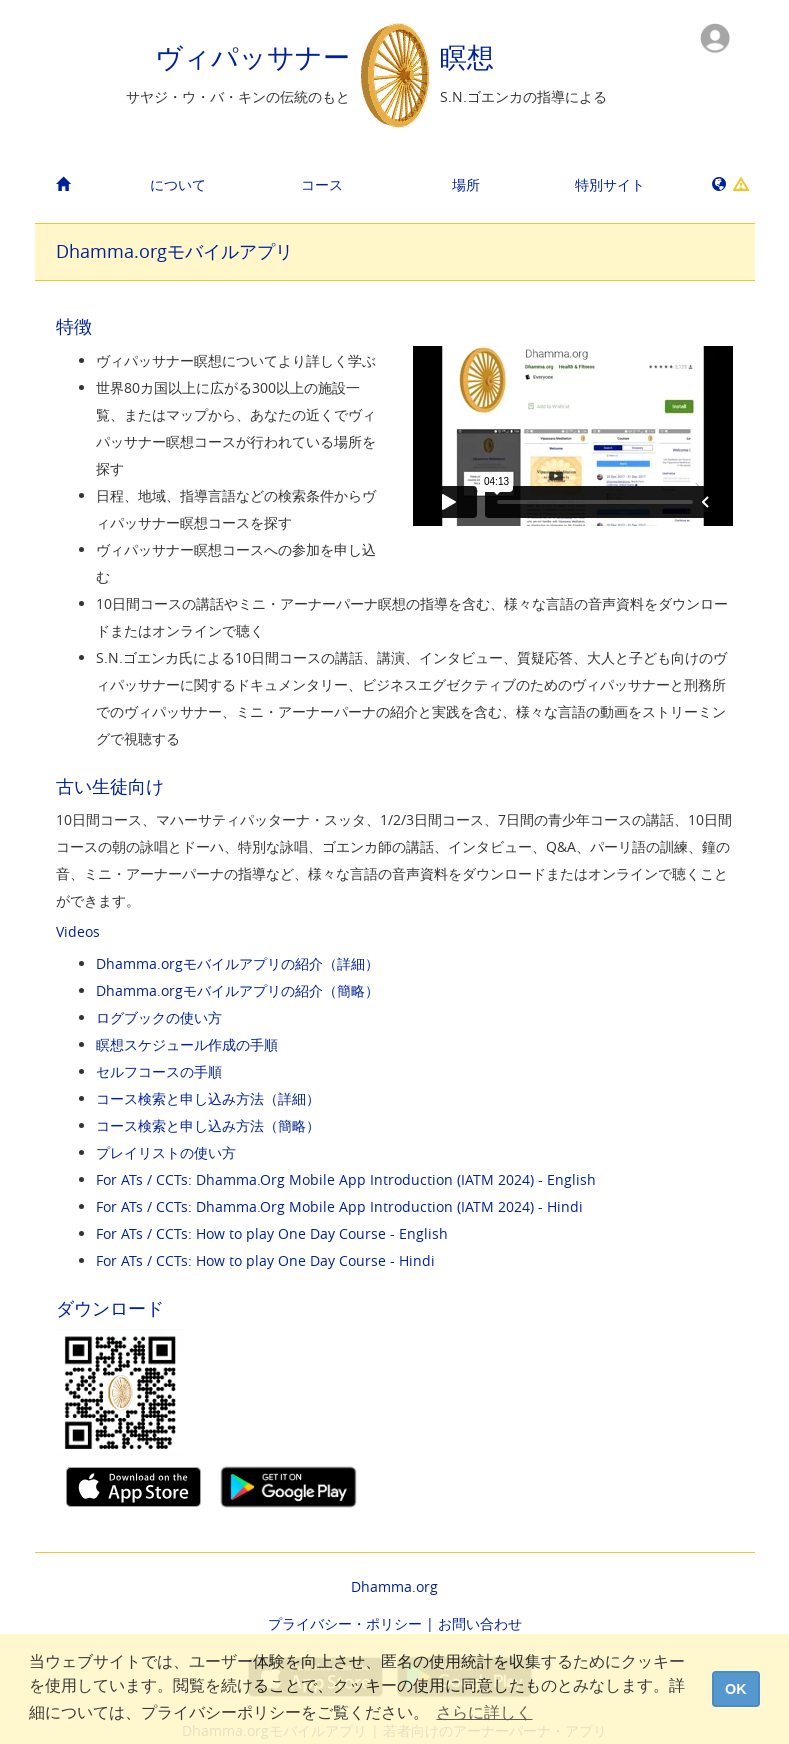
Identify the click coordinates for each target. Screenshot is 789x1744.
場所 (466, 184)
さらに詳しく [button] (484, 1712)
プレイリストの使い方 (166, 1152)
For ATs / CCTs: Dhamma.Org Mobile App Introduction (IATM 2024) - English (346, 1179)
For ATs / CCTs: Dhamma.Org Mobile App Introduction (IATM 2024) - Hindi (339, 1206)
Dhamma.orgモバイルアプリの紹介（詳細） (237, 963)
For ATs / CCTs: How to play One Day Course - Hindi (265, 1260)
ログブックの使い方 (159, 1017)
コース (322, 184)
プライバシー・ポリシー (345, 1623)
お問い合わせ (480, 1623)
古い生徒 (92, 786)
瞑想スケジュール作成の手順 (187, 1044)
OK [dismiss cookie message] (736, 1689)
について (178, 184)
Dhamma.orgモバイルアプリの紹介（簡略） (237, 990)
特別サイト (610, 184)
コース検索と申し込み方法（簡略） (208, 1125)
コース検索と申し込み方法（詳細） (208, 1098)
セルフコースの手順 (159, 1071)
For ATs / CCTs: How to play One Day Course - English (272, 1233)
